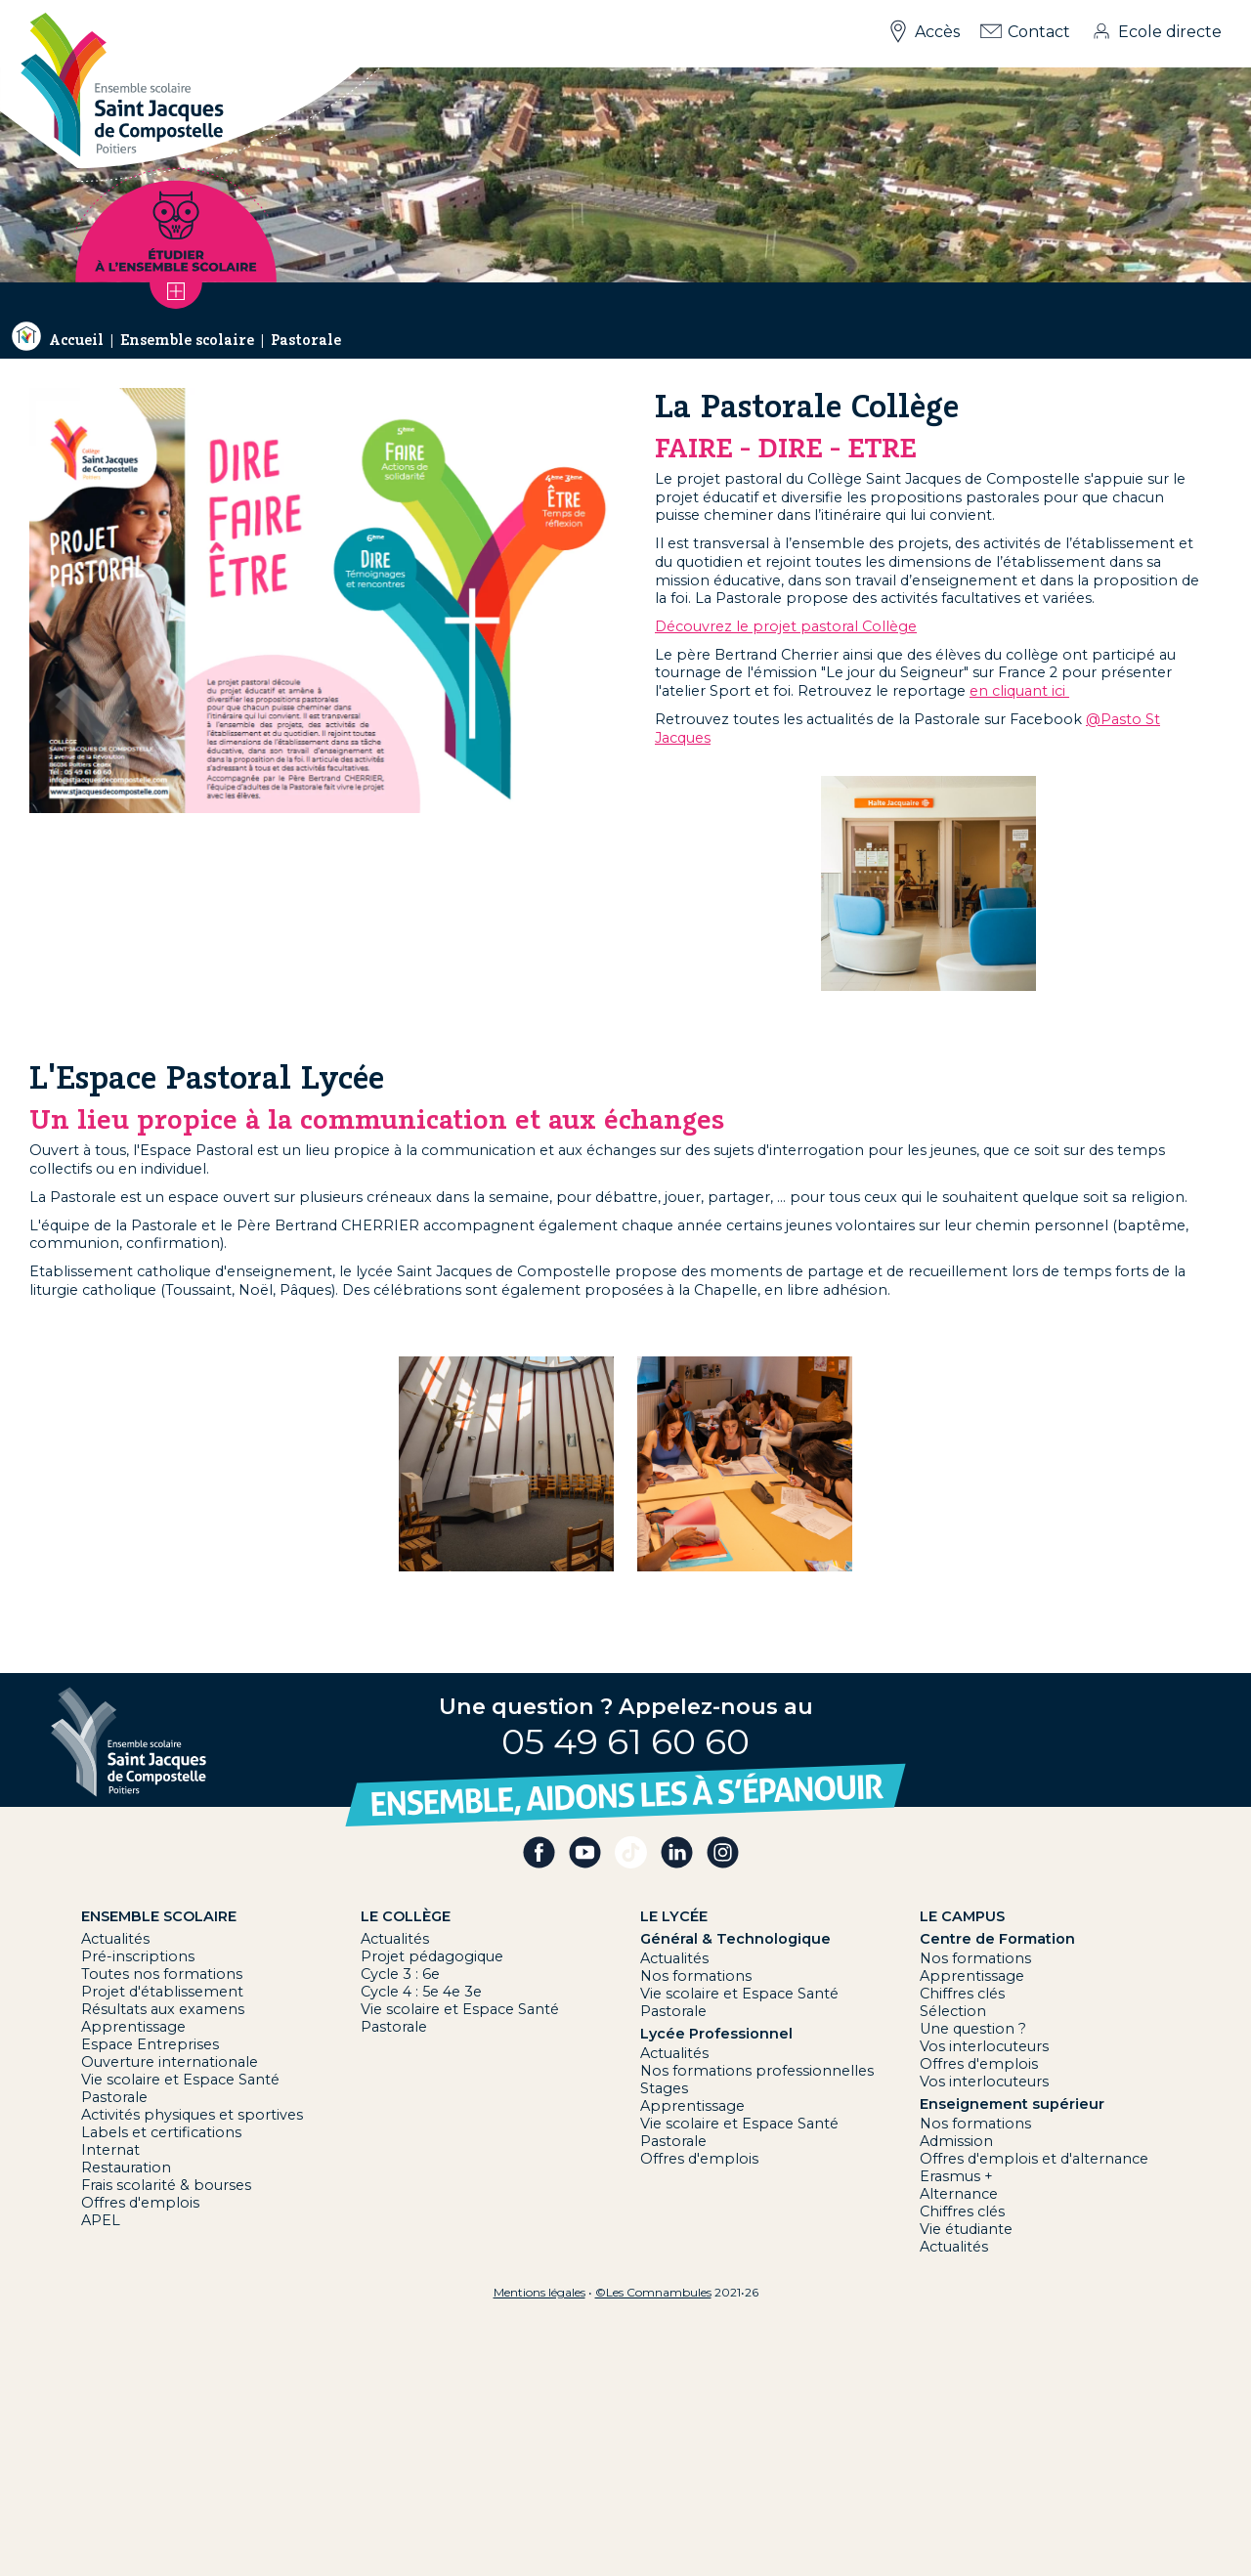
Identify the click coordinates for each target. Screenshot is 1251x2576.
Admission (956, 2141)
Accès (937, 31)
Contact (1039, 31)
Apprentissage (133, 2027)
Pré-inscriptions (137, 1956)
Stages (664, 2088)
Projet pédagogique (432, 1956)
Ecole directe (1170, 31)
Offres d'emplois (140, 2202)
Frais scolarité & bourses (166, 2185)
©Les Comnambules (653, 2292)
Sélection (953, 2011)
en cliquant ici (1019, 691)
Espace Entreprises (150, 2044)
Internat (110, 2150)
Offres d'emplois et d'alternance (1034, 2159)
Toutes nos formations (161, 1974)
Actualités (115, 1939)
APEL (100, 2220)
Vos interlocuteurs (984, 2046)
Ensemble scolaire (187, 340)
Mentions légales (539, 2292)
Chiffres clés (962, 1993)
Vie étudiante (966, 2229)
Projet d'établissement (162, 1991)
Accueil (76, 340)
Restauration (126, 2167)
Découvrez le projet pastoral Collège (786, 626)
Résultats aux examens (162, 2009)
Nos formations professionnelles (757, 2071)
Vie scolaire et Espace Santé (180, 2079)
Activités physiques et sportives (192, 2115)
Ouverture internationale (169, 2062)
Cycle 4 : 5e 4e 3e (421, 1991)
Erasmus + (956, 2176)
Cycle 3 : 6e (400, 1974)
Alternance (959, 2194)
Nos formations (696, 1976)
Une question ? (973, 2029)
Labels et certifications (161, 2132)
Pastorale (306, 340)
